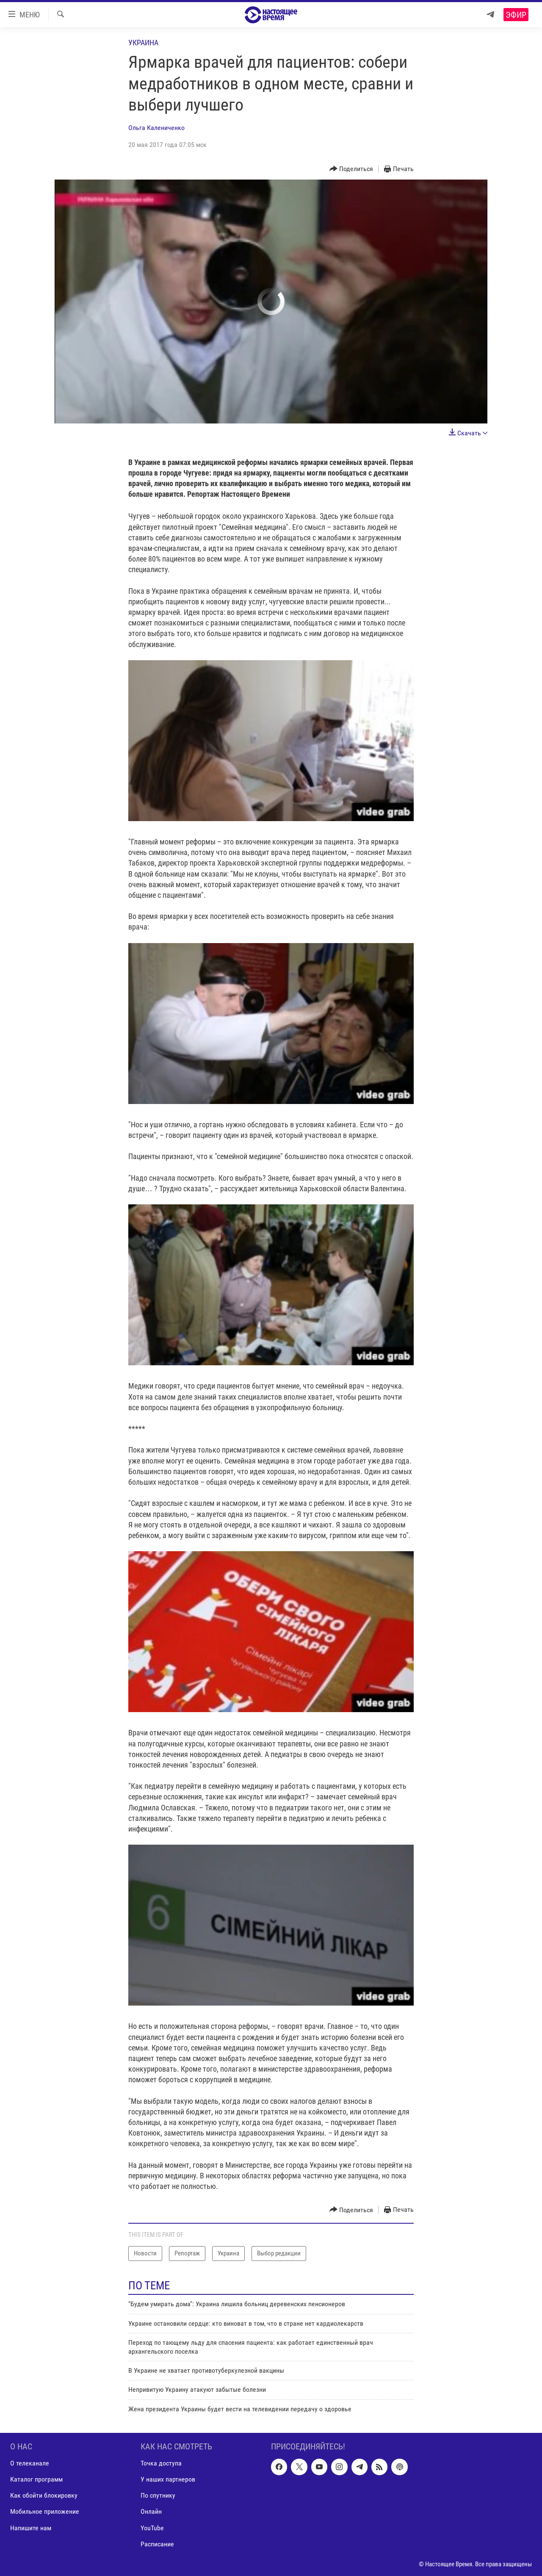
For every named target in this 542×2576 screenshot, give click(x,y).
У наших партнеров (168, 2480)
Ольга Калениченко (156, 128)
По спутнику (158, 2496)
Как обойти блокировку (43, 2496)
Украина (143, 42)
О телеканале (29, 2464)
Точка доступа (161, 2464)
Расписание (157, 2544)
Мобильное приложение (44, 2512)
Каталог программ (36, 2480)
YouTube (152, 2528)
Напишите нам (30, 2528)
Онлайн (151, 2512)
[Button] (351, 169)
